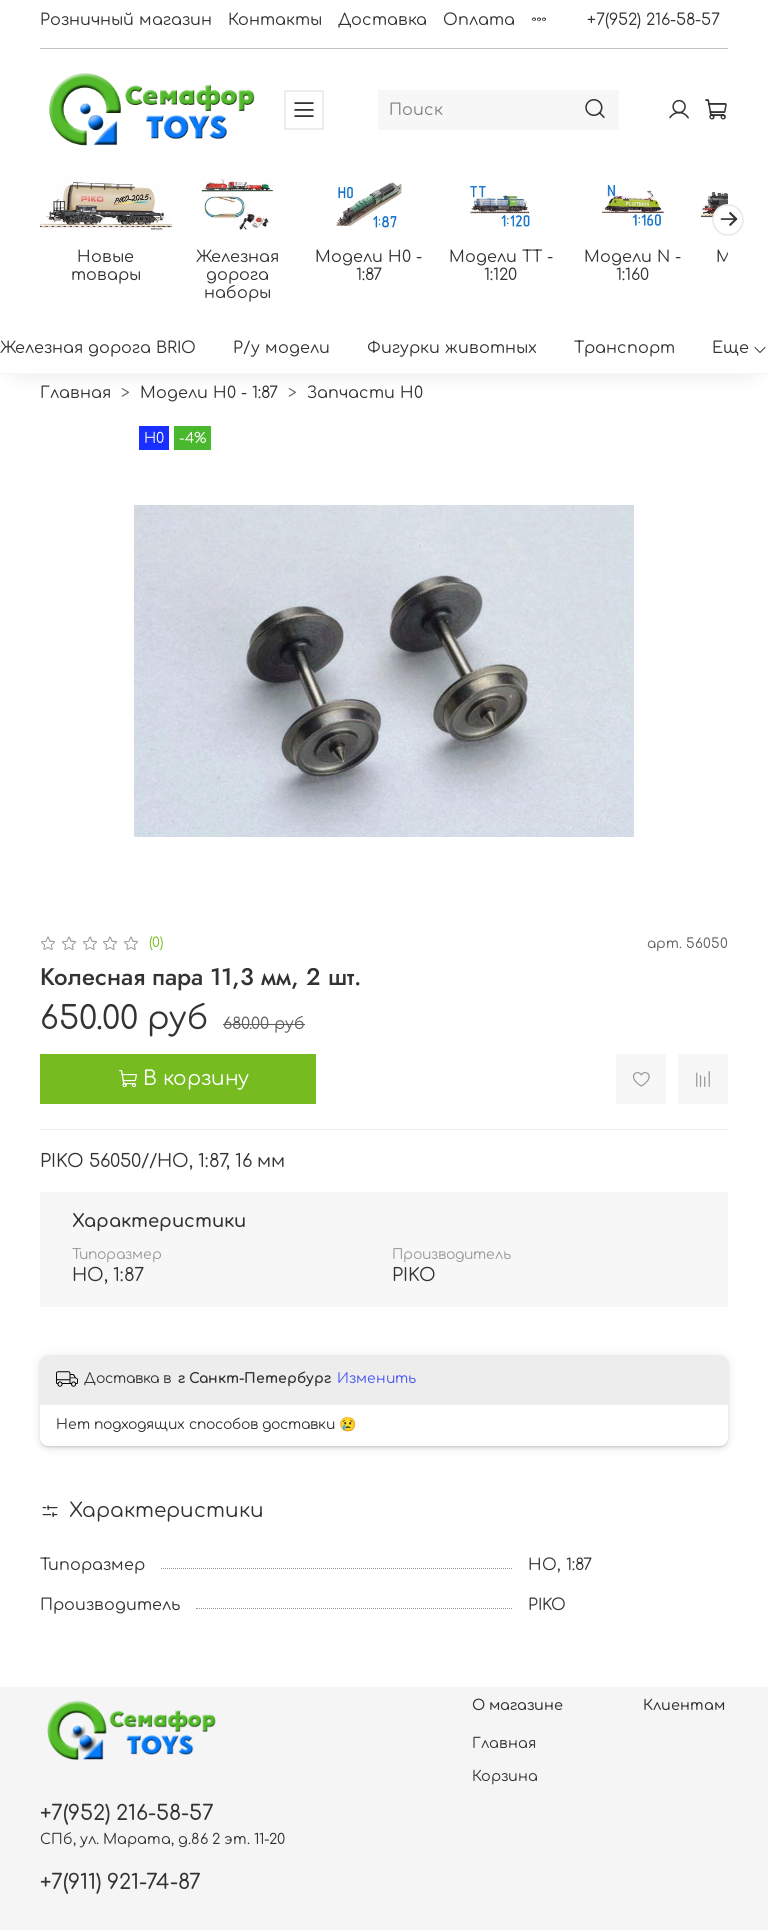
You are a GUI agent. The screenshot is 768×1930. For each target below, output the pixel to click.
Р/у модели (281, 348)
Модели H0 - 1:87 (371, 265)
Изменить (376, 1378)
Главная (75, 393)
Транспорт (624, 348)
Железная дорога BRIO (98, 348)
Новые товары (110, 265)
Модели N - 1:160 (632, 265)
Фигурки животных (452, 348)
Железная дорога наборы (240, 274)
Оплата (479, 20)
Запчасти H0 (365, 393)
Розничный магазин (126, 20)
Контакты (275, 20)
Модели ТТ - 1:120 (502, 265)
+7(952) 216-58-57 (653, 20)
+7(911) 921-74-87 (120, 1882)
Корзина (505, 1776)
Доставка (382, 20)
